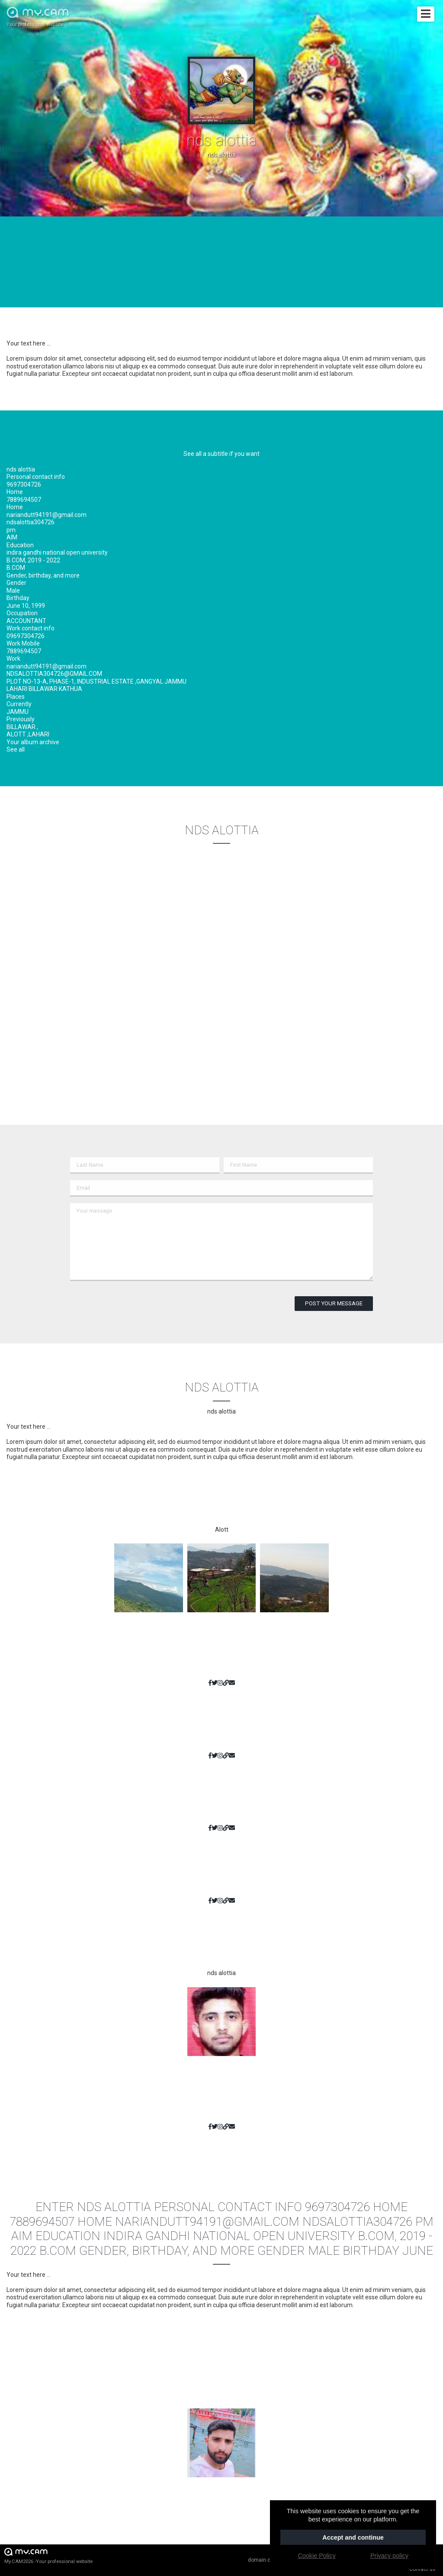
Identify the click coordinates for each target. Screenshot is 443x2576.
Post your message (334, 1303)
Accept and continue (353, 2537)
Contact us (422, 2569)
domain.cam (263, 2560)
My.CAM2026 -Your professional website (48, 2555)
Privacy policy (389, 2555)
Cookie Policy (316, 2555)
